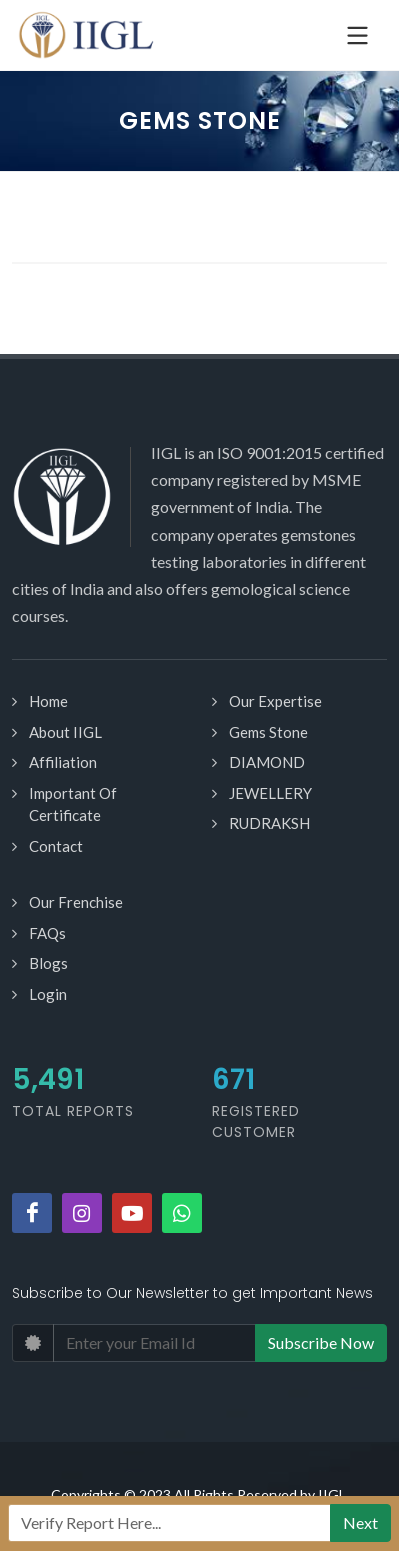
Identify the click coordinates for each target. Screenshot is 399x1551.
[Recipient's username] (169, 1523)
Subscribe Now (321, 1342)
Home (48, 701)
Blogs (48, 963)
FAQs (47, 933)
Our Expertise (275, 701)
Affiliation (63, 762)
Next (360, 1522)
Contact (56, 846)
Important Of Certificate (73, 804)
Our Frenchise (76, 902)
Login (48, 994)
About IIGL (65, 732)
